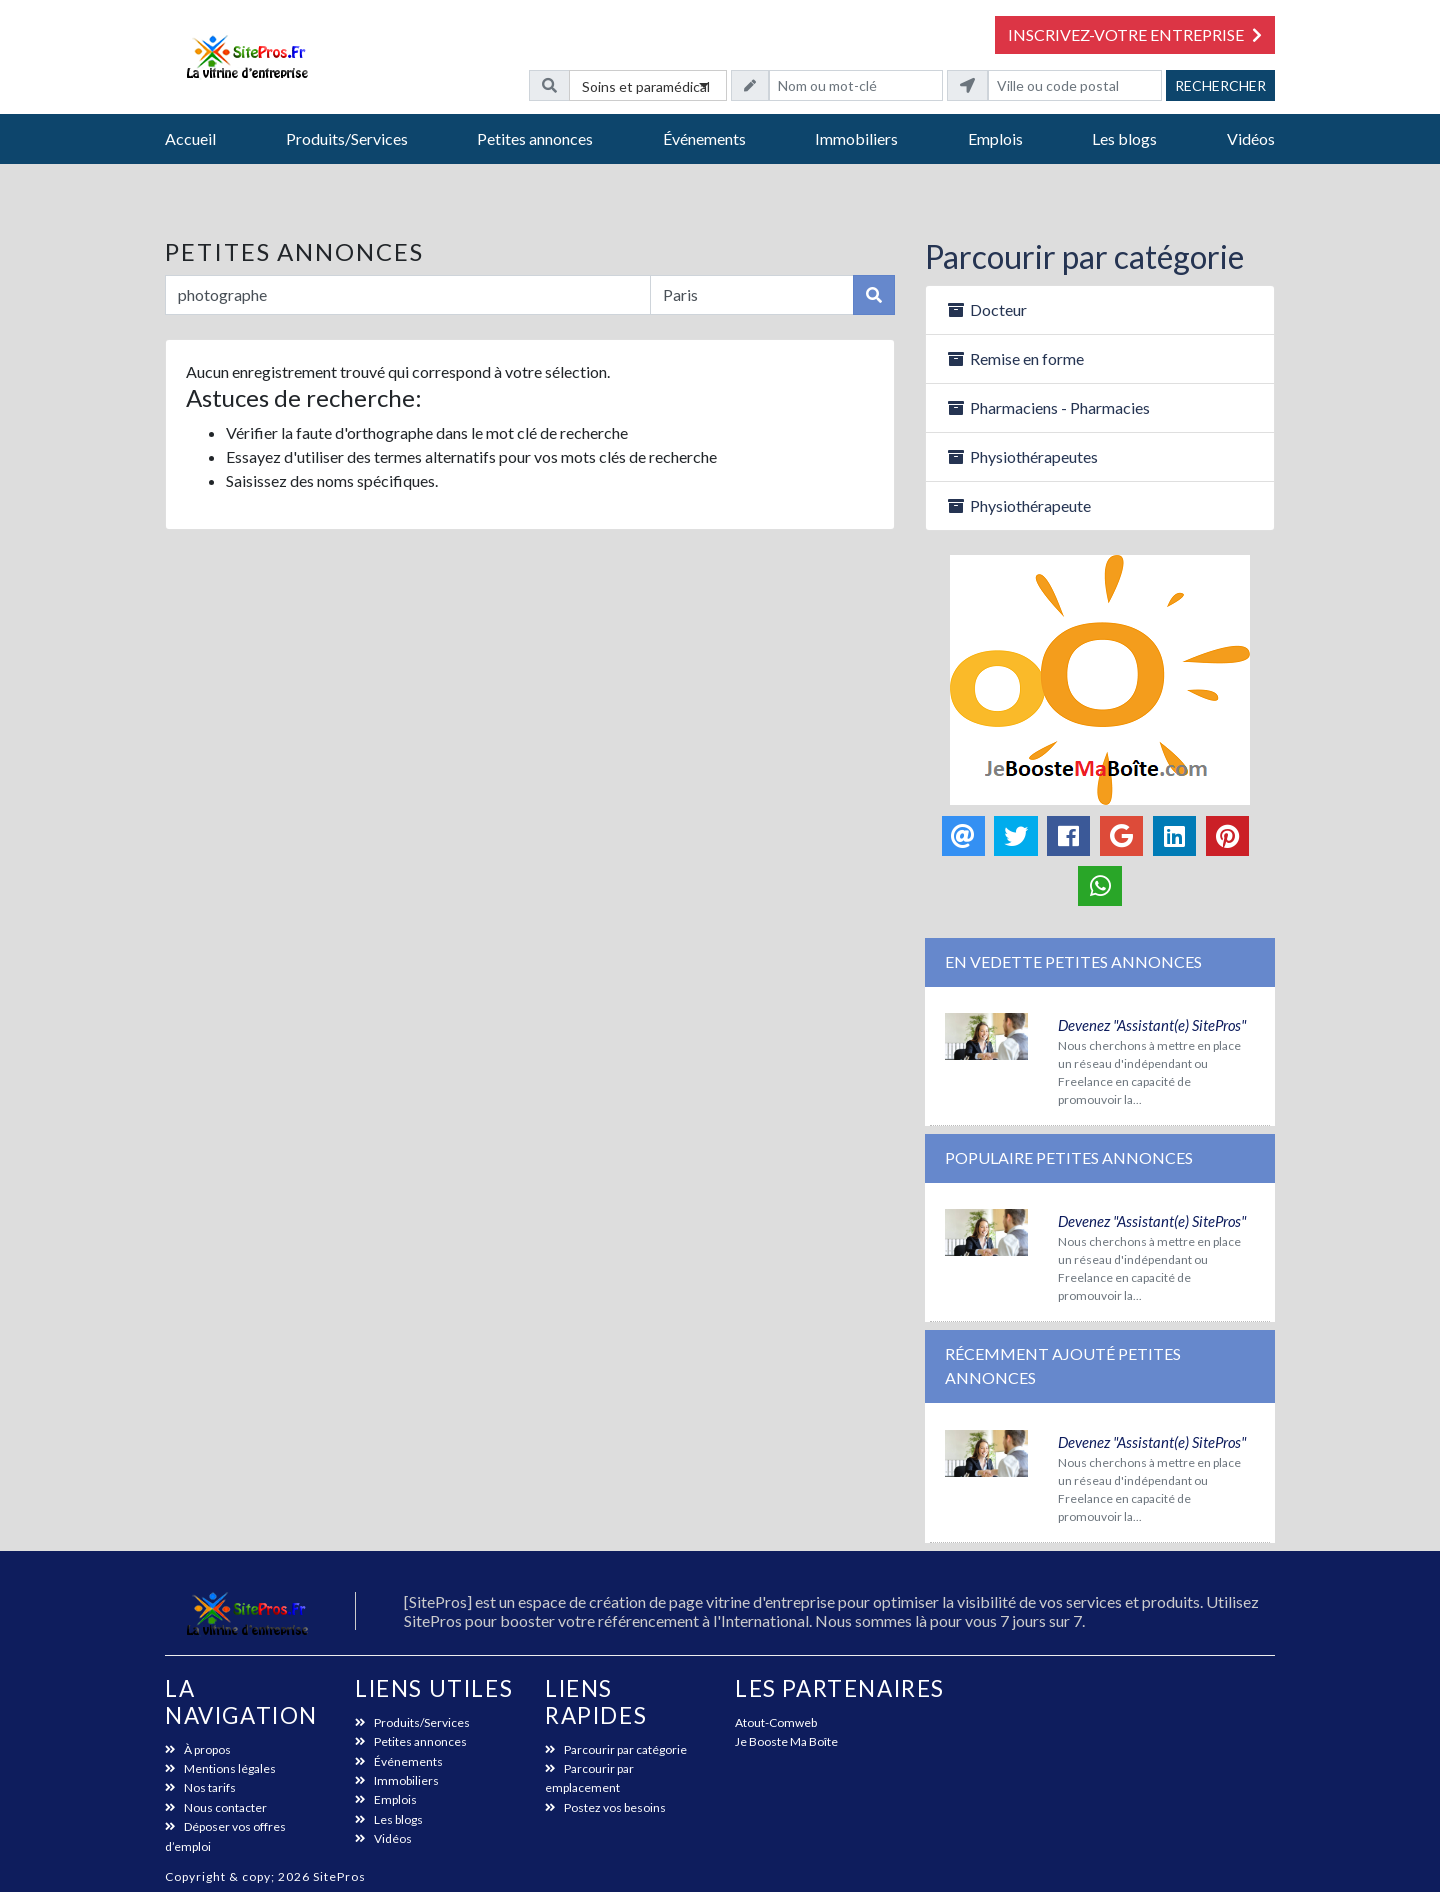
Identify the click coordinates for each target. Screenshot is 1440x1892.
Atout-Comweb (776, 1722)
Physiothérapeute (1018, 505)
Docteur (986, 309)
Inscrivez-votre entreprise (1135, 34)
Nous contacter (216, 1807)
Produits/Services (347, 138)
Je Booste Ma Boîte (786, 1741)
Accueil (190, 138)
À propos (198, 1749)
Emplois (995, 138)
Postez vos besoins (605, 1807)
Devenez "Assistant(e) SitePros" (1152, 1025)
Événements (704, 138)
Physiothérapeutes (1022, 456)
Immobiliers (856, 138)
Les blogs (1124, 138)
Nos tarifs (200, 1787)
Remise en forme (1015, 358)
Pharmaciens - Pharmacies (1048, 407)
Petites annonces (535, 138)
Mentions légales (220, 1768)
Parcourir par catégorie (1084, 256)
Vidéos (1251, 138)
